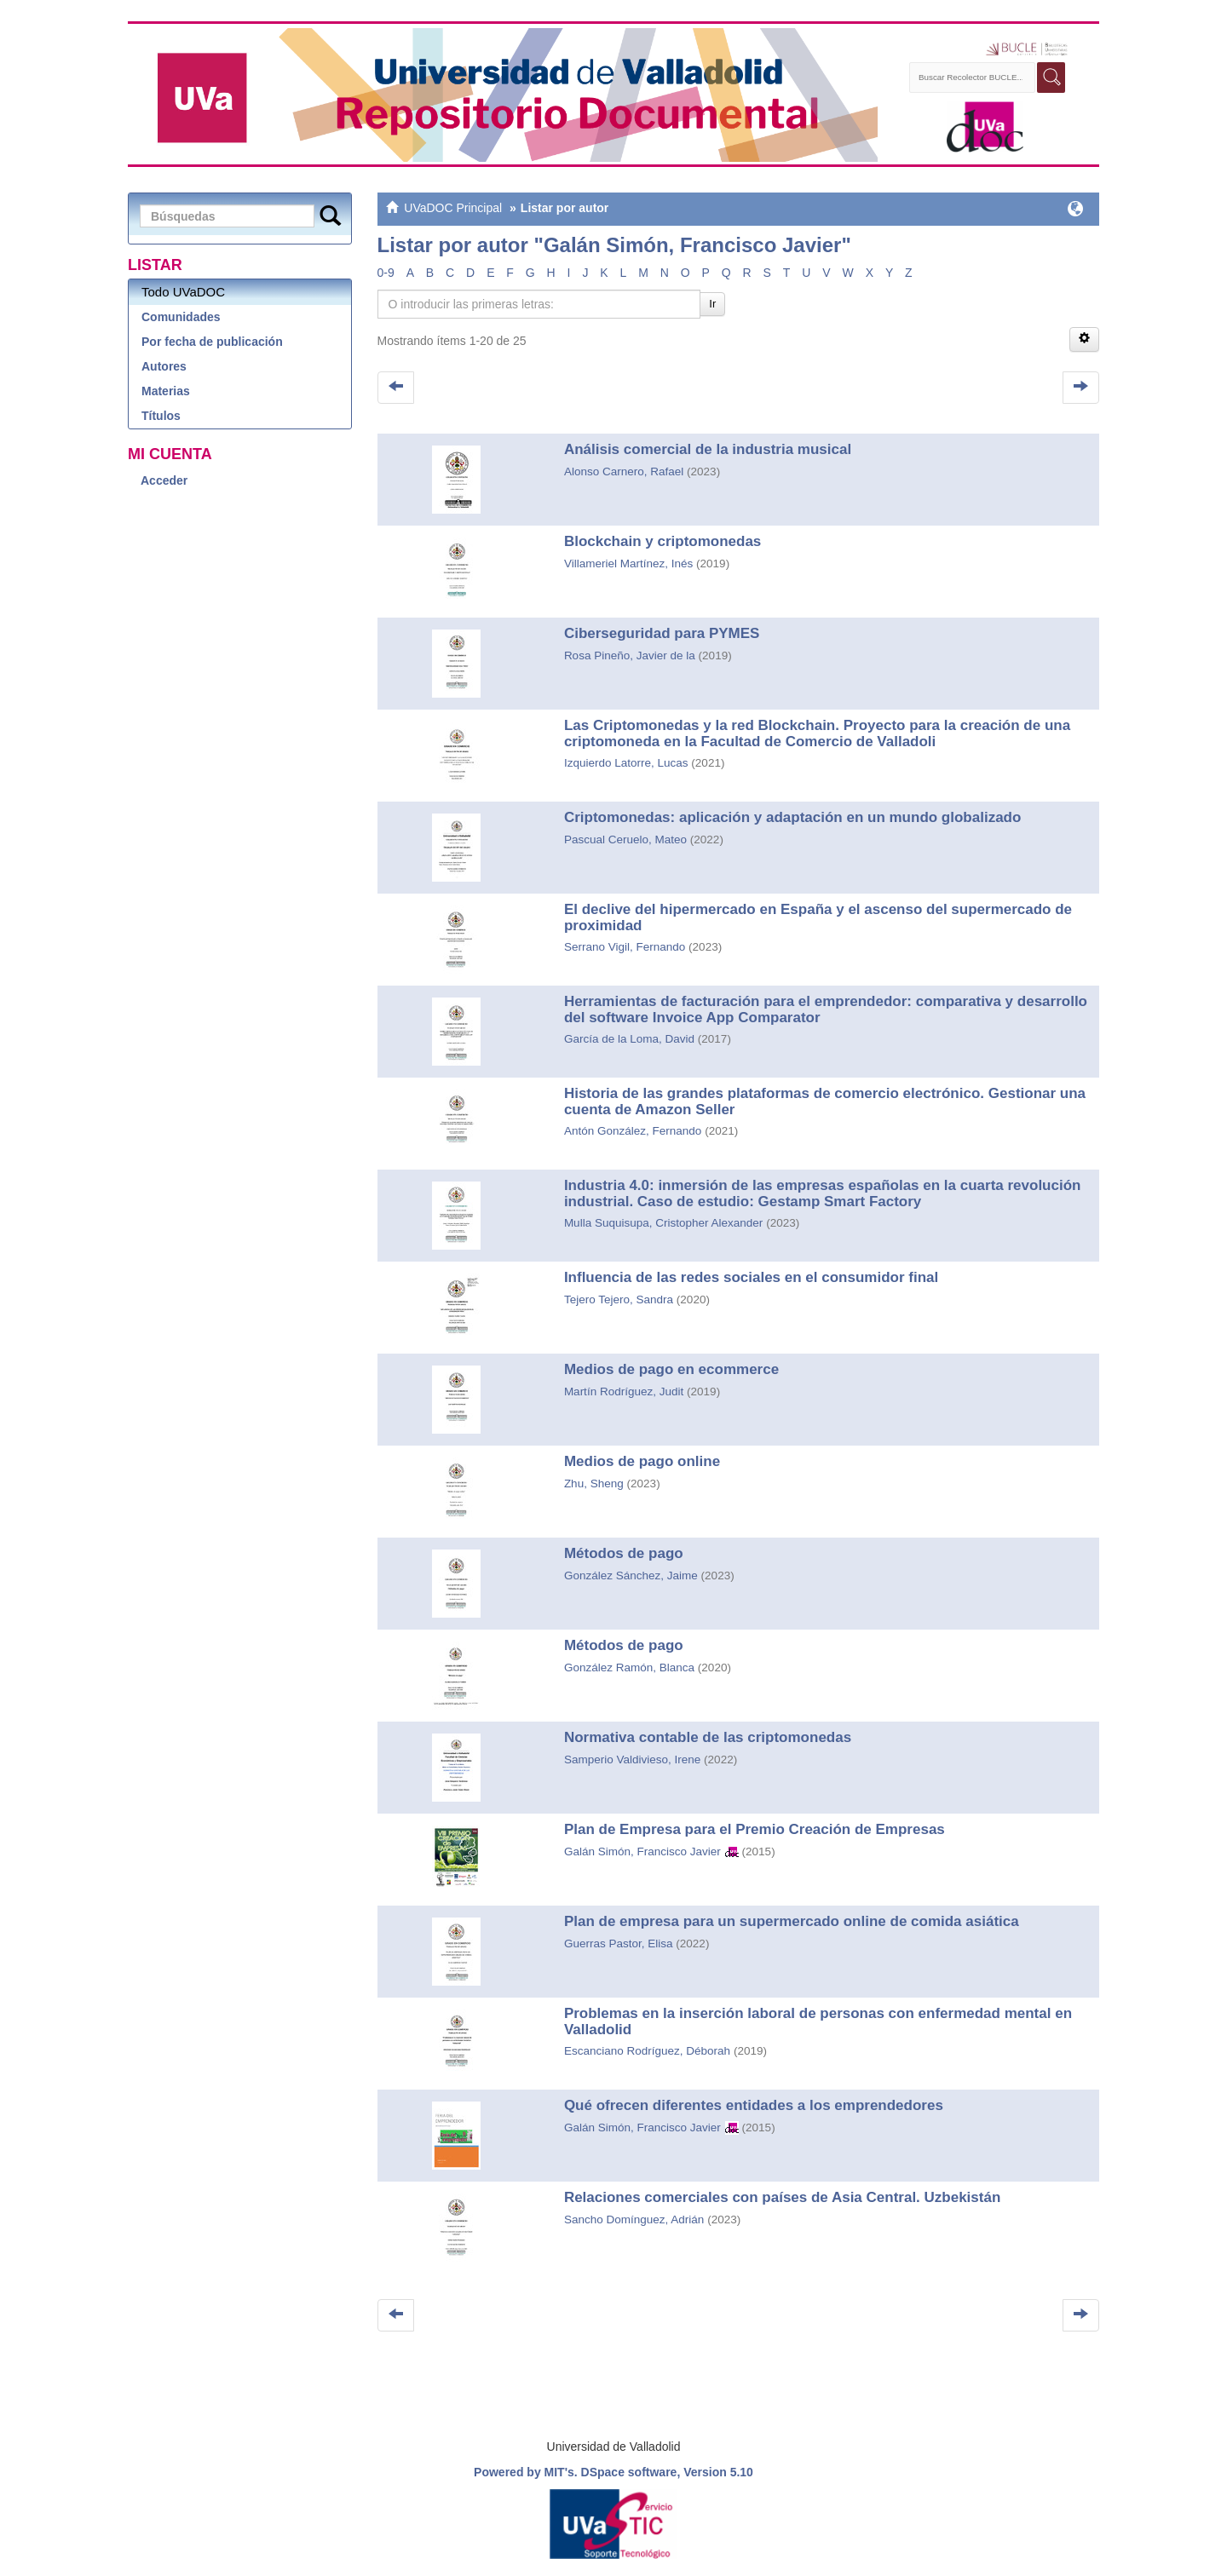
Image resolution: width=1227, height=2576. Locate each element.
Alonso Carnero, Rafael (623, 471)
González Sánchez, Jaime (631, 1575)
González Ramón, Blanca (629, 1667)
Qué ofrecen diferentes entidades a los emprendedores (753, 2105)
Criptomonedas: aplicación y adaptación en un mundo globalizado (793, 817)
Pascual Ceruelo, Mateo (625, 839)
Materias (165, 391)
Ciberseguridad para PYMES (662, 633)
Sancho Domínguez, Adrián (634, 2219)
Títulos (161, 416)
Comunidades (181, 317)
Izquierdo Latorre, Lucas (626, 762)
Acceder (164, 480)
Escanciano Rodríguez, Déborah (647, 2050)
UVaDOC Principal (453, 208)
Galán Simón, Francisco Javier (642, 1851)
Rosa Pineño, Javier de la (629, 655)
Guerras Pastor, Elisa (618, 1943)
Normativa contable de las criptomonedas (707, 1737)
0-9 (386, 272)
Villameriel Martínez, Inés (628, 563)
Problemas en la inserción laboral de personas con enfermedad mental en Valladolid (818, 2021)
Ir (712, 303)
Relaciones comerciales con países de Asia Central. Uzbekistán (782, 2197)
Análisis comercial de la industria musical (707, 449)
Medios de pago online (642, 1461)
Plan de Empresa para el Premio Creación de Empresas (754, 1829)
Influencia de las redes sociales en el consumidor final (751, 1277)
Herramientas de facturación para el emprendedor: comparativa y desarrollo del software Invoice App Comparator (825, 1009)
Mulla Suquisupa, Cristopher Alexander (663, 1222)
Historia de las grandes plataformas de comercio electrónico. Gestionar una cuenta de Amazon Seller (825, 1101)
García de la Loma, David (629, 1038)
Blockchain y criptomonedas (662, 541)
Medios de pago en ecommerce (671, 1369)
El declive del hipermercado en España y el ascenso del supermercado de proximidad (818, 917)
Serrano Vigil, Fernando (624, 946)
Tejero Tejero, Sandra (618, 1299)
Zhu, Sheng (594, 1483)
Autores (164, 366)
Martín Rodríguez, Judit (623, 1391)
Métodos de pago (623, 1553)
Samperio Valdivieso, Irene (632, 1759)
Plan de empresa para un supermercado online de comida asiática (791, 1921)
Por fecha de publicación (212, 341)
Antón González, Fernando (632, 1130)
